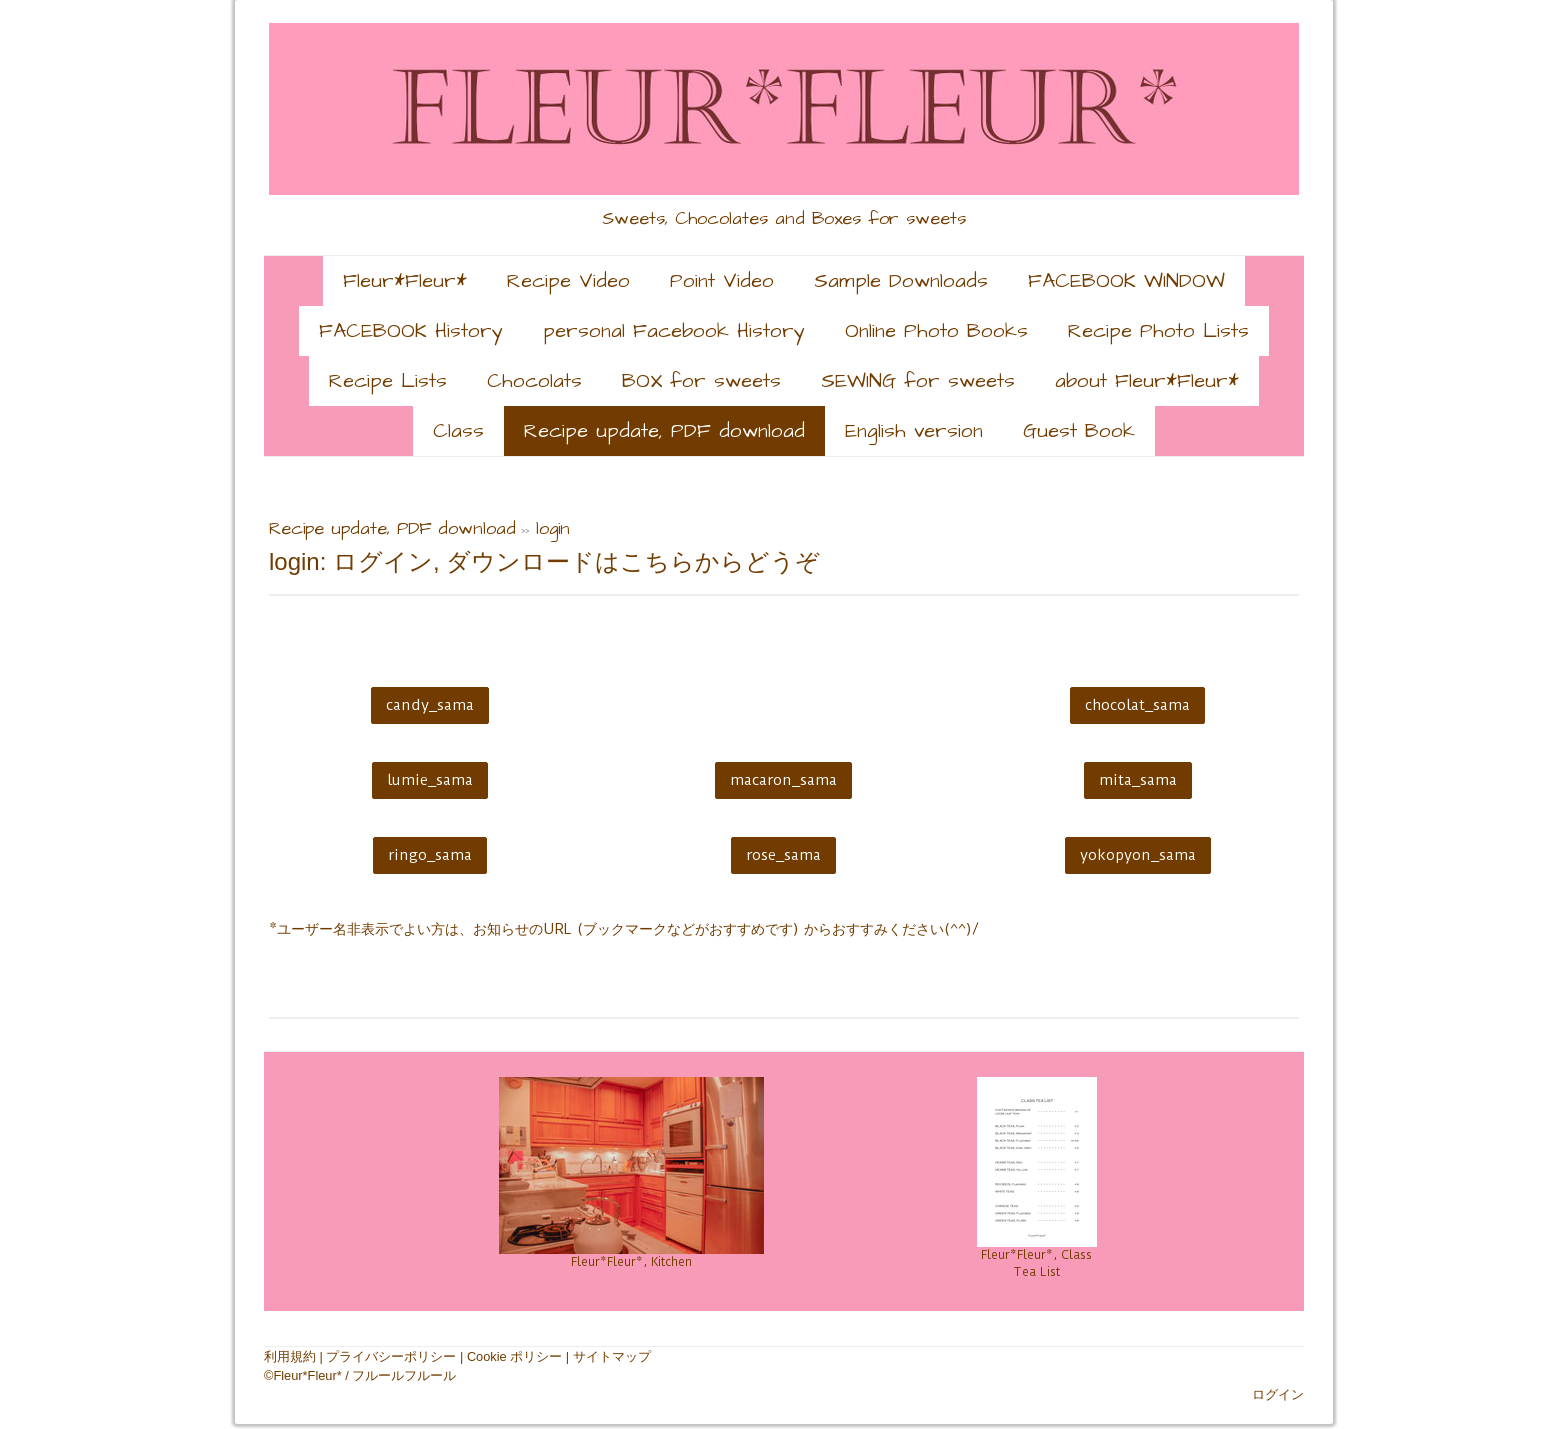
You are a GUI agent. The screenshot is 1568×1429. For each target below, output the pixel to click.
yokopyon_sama (1138, 855)
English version (914, 431)
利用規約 (290, 1356)
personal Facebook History (674, 331)
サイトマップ (612, 1356)
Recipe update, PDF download (664, 431)
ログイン (1278, 1394)
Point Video (722, 281)
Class (458, 431)
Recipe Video (568, 281)
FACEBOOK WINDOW (1126, 281)
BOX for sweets (701, 381)
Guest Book (1079, 431)
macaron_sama (783, 780)
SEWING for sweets (918, 381)
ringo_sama (430, 855)
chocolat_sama (1137, 705)
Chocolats (534, 381)
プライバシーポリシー (391, 1356)
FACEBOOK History (411, 331)
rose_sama (783, 855)
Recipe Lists (388, 381)
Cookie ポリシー (514, 1356)
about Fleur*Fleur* (1147, 381)
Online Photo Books (936, 331)
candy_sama (430, 705)
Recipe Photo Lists (1158, 331)
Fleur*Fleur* (405, 281)
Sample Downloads (901, 281)
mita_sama (1138, 780)
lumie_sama (430, 780)
